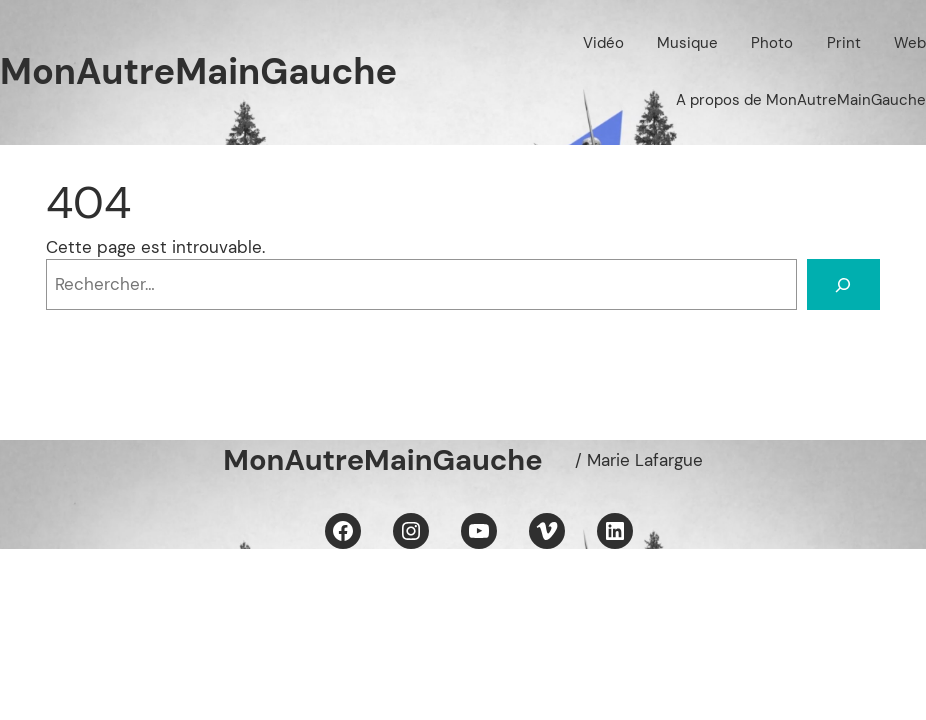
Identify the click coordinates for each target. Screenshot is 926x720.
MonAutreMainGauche (198, 71)
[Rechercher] (843, 284)
